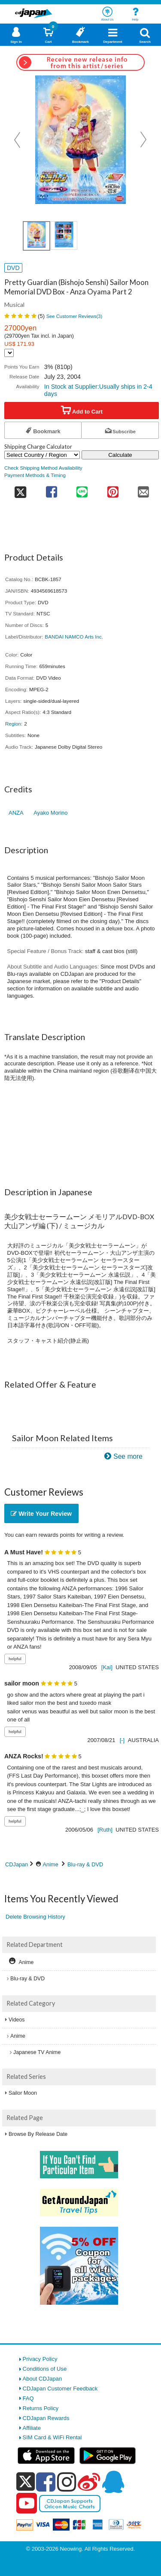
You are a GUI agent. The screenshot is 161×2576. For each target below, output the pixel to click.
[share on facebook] (51, 489)
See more (128, 1456)
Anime (50, 1864)
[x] (25, 2482)
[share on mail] (143, 489)
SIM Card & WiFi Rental (52, 2437)
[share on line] (82, 489)
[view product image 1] (36, 236)
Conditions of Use (45, 2369)
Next (143, 140)
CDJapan (16, 1864)
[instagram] (66, 2482)
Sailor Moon (23, 2093)
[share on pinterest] (112, 489)
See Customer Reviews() (74, 316)
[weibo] (89, 2482)
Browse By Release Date (38, 2134)
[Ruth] (104, 1829)
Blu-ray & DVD (85, 1864)
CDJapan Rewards (46, 2418)
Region (13, 723)
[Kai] (106, 1667)
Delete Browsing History (35, 1916)
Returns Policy (41, 2408)
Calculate (120, 455)
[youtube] (26, 2503)
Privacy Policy (40, 2359)
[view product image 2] (64, 235)
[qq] (113, 2482)
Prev (18, 140)
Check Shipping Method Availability (43, 468)
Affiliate (32, 2428)
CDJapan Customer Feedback (60, 2388)
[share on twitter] (20, 489)
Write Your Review (41, 1513)
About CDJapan (42, 2378)
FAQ (28, 2398)
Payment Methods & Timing (35, 475)
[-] (122, 1740)
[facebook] (45, 2482)
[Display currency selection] (9, 353)
